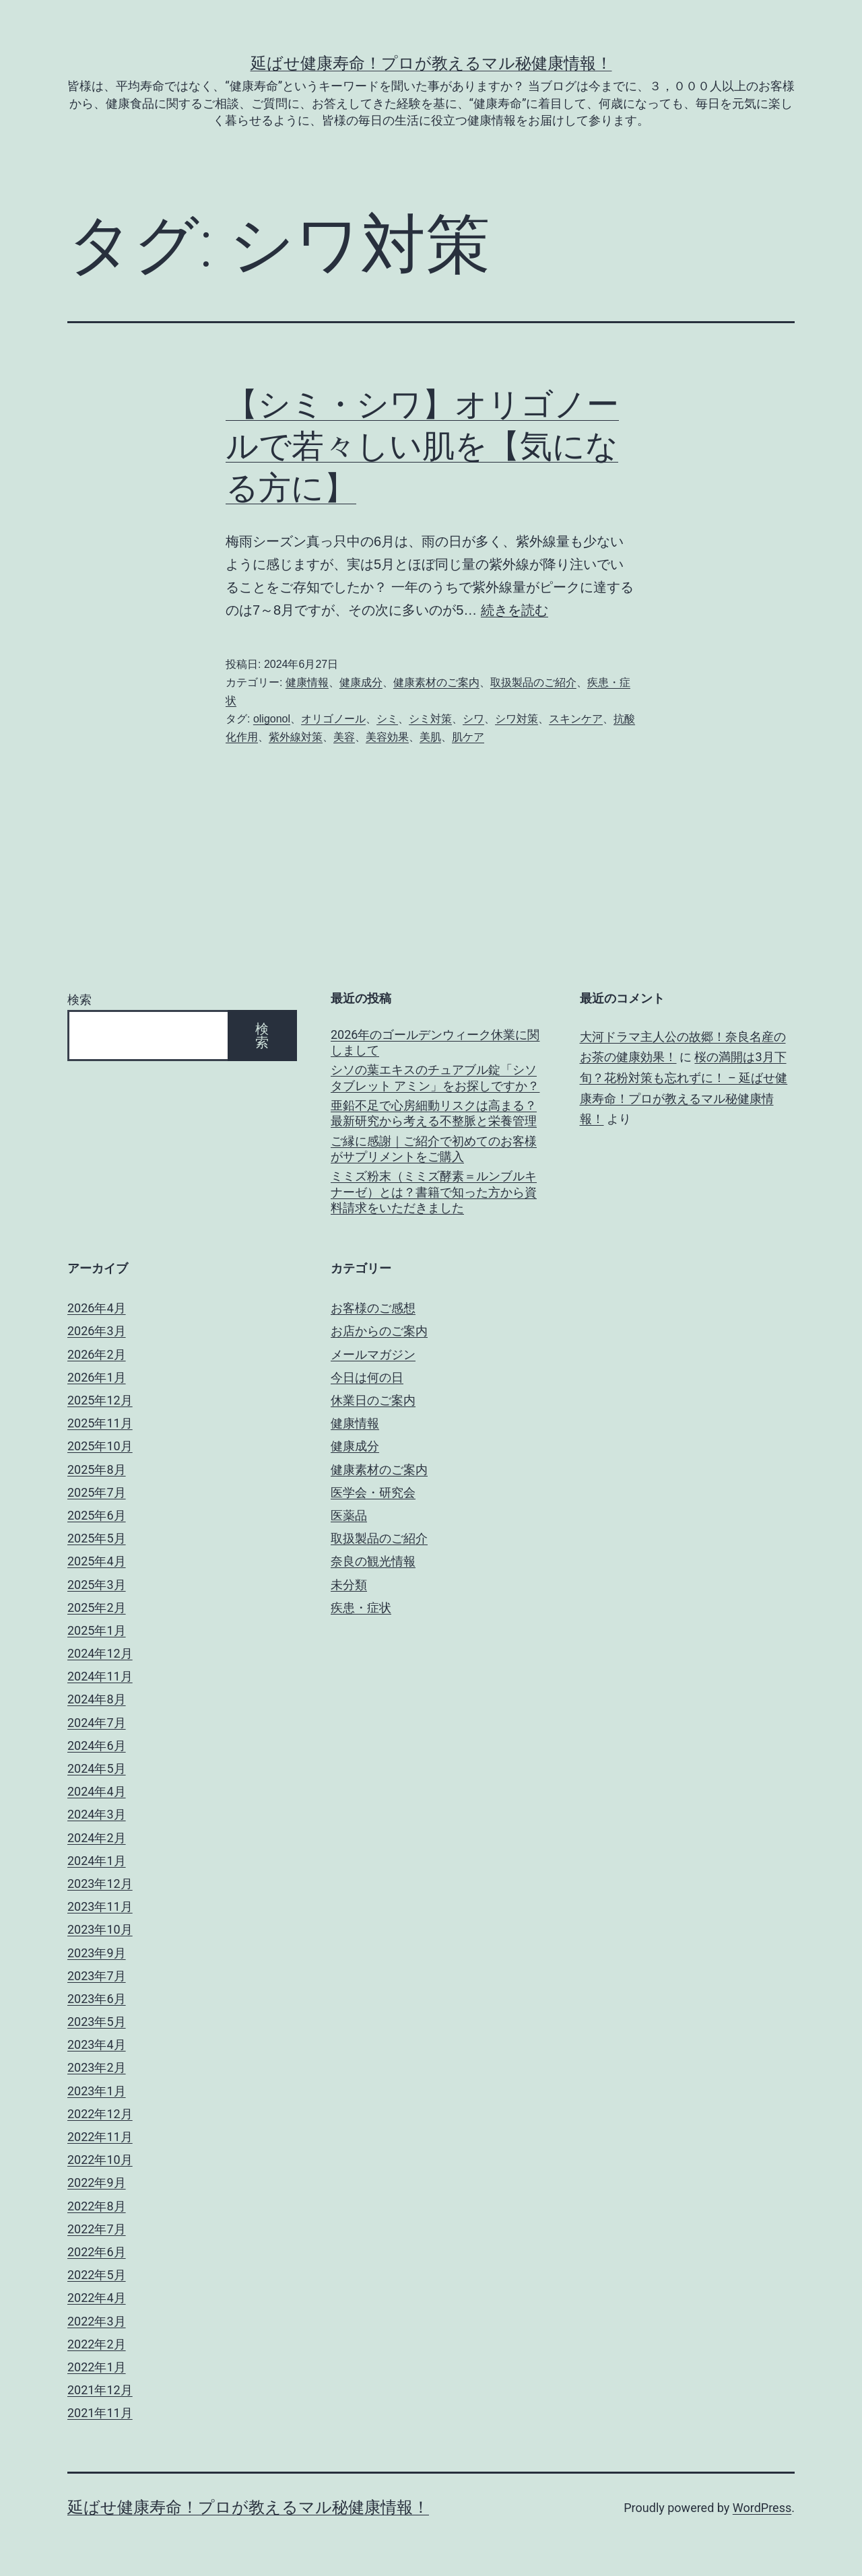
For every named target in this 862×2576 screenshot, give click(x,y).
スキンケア (576, 718)
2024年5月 (96, 1768)
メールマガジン (373, 1354)
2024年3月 (96, 1814)
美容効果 (387, 737)
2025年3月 (96, 1585)
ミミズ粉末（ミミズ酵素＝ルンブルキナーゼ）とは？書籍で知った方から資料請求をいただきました (434, 1192)
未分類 (349, 1585)
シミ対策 (430, 718)
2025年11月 (100, 1423)
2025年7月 (96, 1492)
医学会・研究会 (373, 1492)
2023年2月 (96, 2067)
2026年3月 (96, 1331)
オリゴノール (333, 718)
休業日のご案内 (373, 1400)
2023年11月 (100, 1906)
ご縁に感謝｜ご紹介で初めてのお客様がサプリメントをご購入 (434, 1148)
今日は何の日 (367, 1377)
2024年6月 (96, 1745)
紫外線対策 (296, 737)
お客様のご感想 (373, 1308)
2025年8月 (96, 1469)
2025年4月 (96, 1561)
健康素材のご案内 (436, 682)
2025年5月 (96, 1538)
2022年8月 (96, 2206)
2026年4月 (96, 1308)
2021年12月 (100, 2390)
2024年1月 (96, 1861)
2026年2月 (96, 1354)
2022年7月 (96, 2229)
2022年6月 (96, 2252)
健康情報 (307, 682)
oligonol (271, 718)
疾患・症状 (361, 1607)
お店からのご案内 (379, 1331)
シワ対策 (516, 718)
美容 (344, 737)
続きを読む (514, 610)
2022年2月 (96, 2344)
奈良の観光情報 (373, 1561)
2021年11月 (100, 2413)
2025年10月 (100, 1446)
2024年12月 (100, 1653)
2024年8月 (96, 1699)
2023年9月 (96, 1953)
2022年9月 (96, 2182)
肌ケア (468, 737)
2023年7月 (96, 1976)
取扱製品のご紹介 (533, 682)
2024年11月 (100, 1676)
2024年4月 (96, 1791)
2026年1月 (96, 1377)
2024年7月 (96, 1723)
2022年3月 (96, 2321)
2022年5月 (96, 2275)
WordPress (762, 2508)
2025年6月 (96, 1515)
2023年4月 (96, 2044)
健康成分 (361, 682)
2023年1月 (96, 2091)
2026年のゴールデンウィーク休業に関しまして (435, 1042)
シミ (387, 718)
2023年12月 (100, 1883)
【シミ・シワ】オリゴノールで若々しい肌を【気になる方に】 (422, 446)
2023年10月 (100, 1929)
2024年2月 (96, 1838)
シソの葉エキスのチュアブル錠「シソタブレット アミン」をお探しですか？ (435, 1077)
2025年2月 (96, 1607)
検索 (79, 999)
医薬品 (349, 1515)
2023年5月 (96, 2021)
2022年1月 (96, 2367)
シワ (473, 718)
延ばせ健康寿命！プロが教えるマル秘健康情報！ (431, 63)
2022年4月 (96, 2298)
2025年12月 (100, 1400)
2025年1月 (96, 1630)
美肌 (430, 737)
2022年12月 (100, 2114)
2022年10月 (100, 2160)
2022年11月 (100, 2137)
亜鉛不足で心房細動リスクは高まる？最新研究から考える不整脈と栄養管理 (434, 1113)
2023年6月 (96, 1999)
